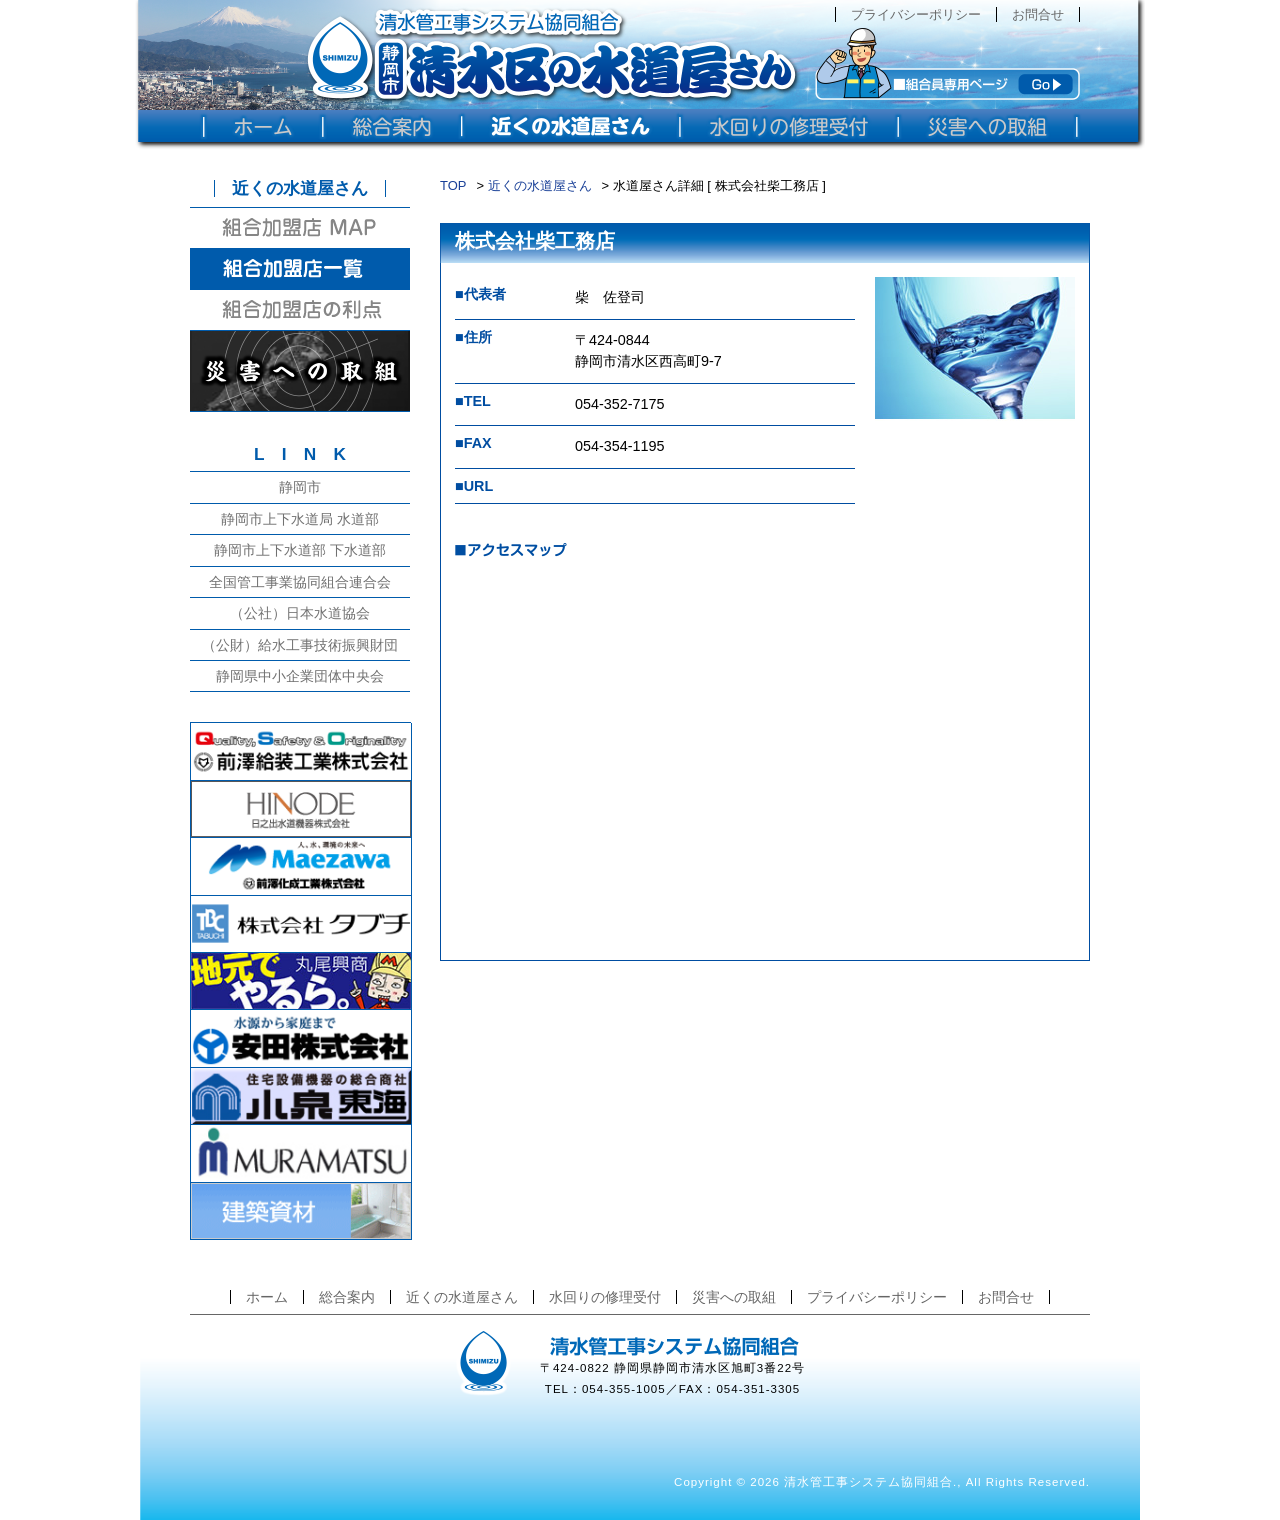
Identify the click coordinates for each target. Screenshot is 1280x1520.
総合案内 (347, 1297)
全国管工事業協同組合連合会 (300, 582)
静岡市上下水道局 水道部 (300, 519)
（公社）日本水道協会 (300, 613)
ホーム (267, 1297)
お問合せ (1038, 14)
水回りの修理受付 (605, 1297)
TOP (453, 185)
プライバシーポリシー (916, 14)
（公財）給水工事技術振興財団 (300, 645)
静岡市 (300, 487)
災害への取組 (734, 1297)
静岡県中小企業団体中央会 (300, 676)
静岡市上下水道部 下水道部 (300, 550)
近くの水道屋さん (540, 185)
